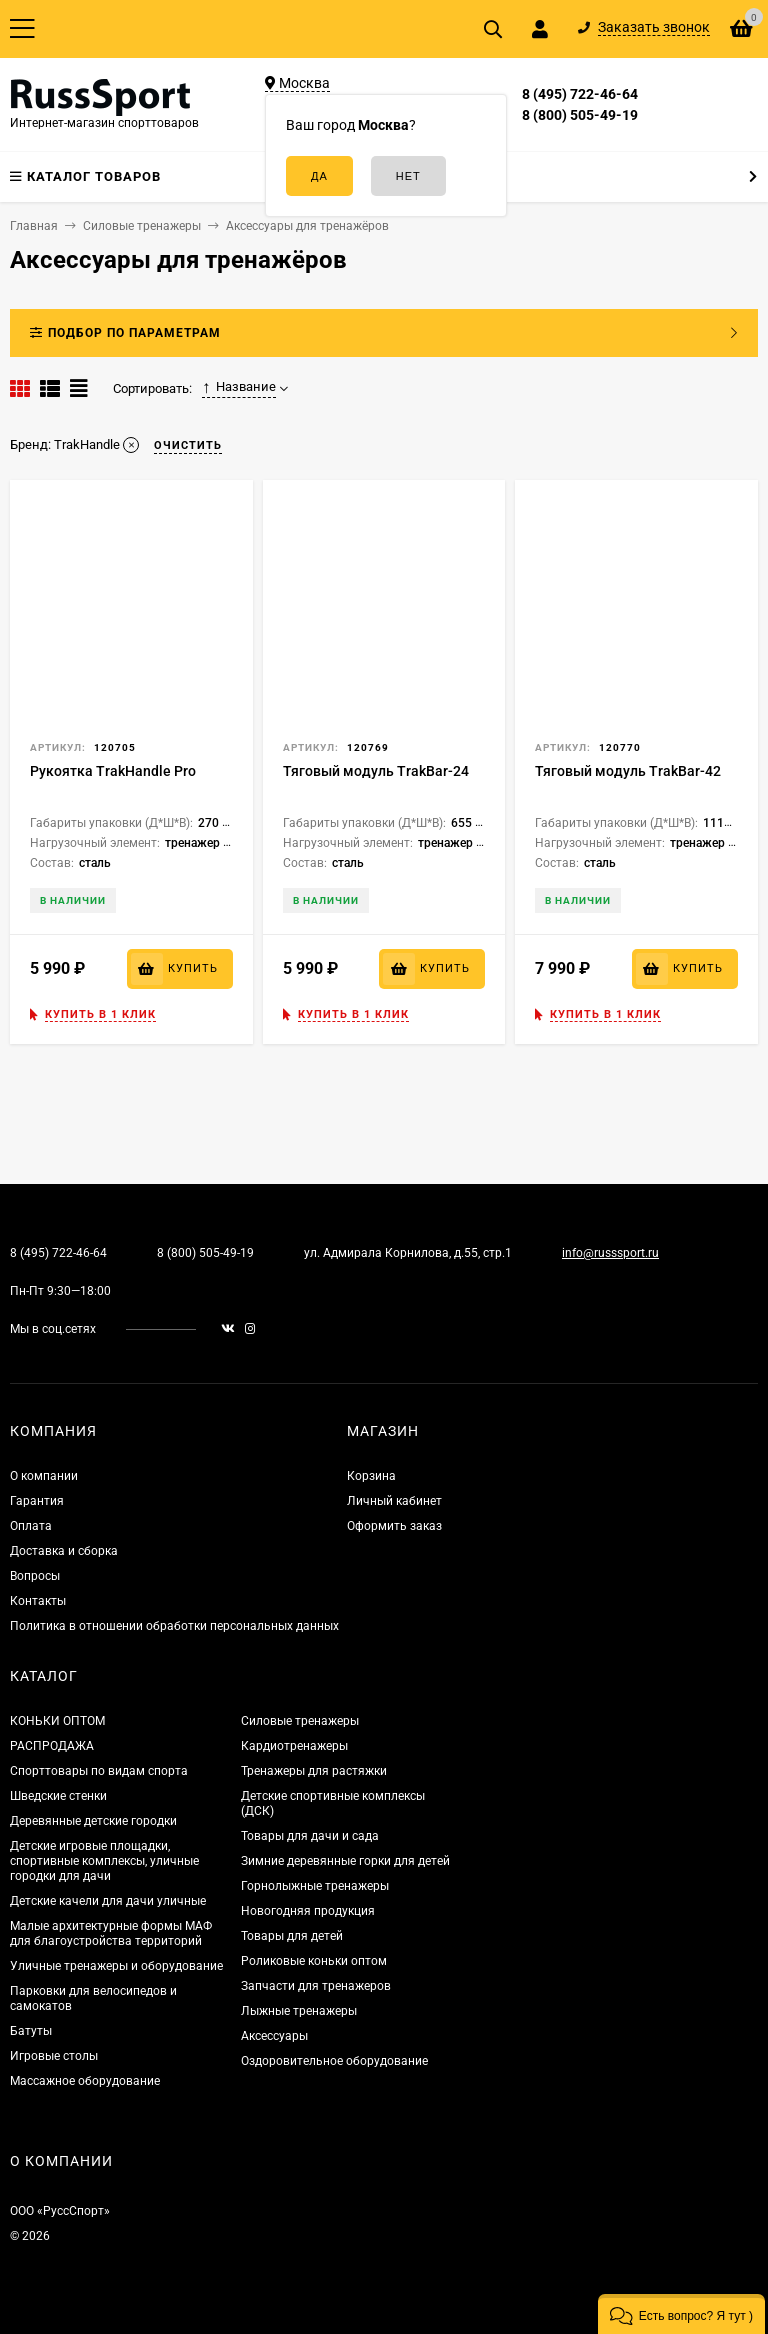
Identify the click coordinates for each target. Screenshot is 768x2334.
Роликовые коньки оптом (314, 1961)
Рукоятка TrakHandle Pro (113, 771)
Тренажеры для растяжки (314, 1771)
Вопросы (35, 1576)
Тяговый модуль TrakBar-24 (376, 771)
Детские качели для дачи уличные (108, 1901)
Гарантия (37, 1501)
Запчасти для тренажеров (316, 1986)
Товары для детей (292, 1936)
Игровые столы (54, 2056)
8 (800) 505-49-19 (580, 115)
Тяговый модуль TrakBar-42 (628, 771)
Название (239, 387)
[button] (681, 2314)
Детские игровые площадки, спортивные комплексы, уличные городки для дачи (104, 1861)
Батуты (31, 2031)
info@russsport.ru (610, 1253)
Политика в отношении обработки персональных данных (174, 1626)
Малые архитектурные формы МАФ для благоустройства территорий (111, 1933)
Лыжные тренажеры (299, 2011)
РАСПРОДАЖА (52, 1746)
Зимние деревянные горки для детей (345, 1861)
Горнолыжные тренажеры (315, 1886)
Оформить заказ (394, 1526)
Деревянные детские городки (93, 1821)
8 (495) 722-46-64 (580, 94)
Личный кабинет (394, 1501)
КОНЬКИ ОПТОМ (57, 1721)
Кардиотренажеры (294, 1746)
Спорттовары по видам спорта (99, 1771)
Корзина (371, 1476)
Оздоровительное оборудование (334, 2061)
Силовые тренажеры (300, 1721)
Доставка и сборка (64, 1551)
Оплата (31, 1526)
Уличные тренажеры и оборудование (116, 1966)
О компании (44, 1476)
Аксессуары (274, 2036)
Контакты (38, 1601)
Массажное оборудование (85, 2081)
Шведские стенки (58, 1796)
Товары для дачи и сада (310, 1836)
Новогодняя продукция (308, 1911)
